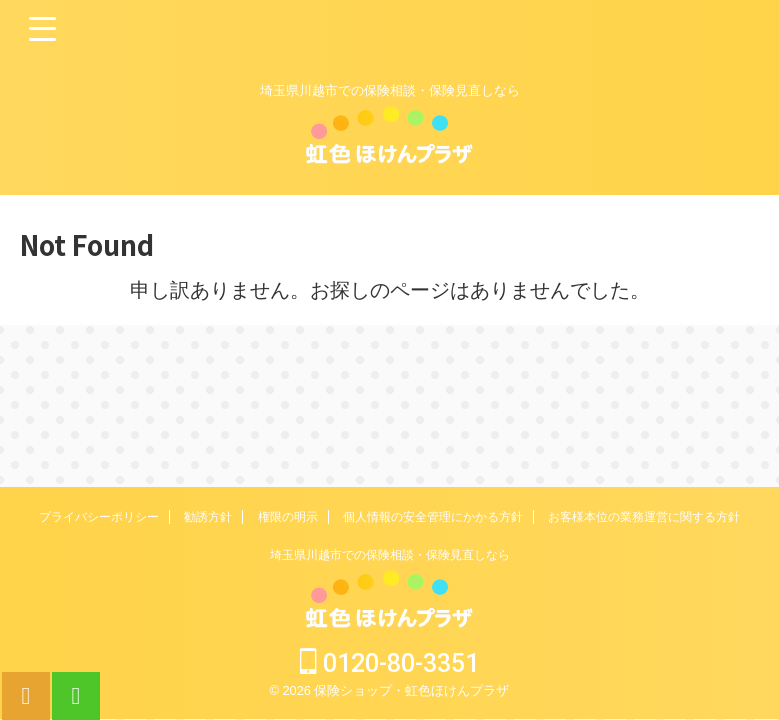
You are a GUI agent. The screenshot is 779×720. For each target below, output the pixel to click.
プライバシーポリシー (99, 517)
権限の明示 (288, 517)
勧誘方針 (208, 517)
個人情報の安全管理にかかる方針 (433, 517)
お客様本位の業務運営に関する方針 (644, 517)
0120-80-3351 (389, 663)
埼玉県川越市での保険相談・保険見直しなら (390, 555)
